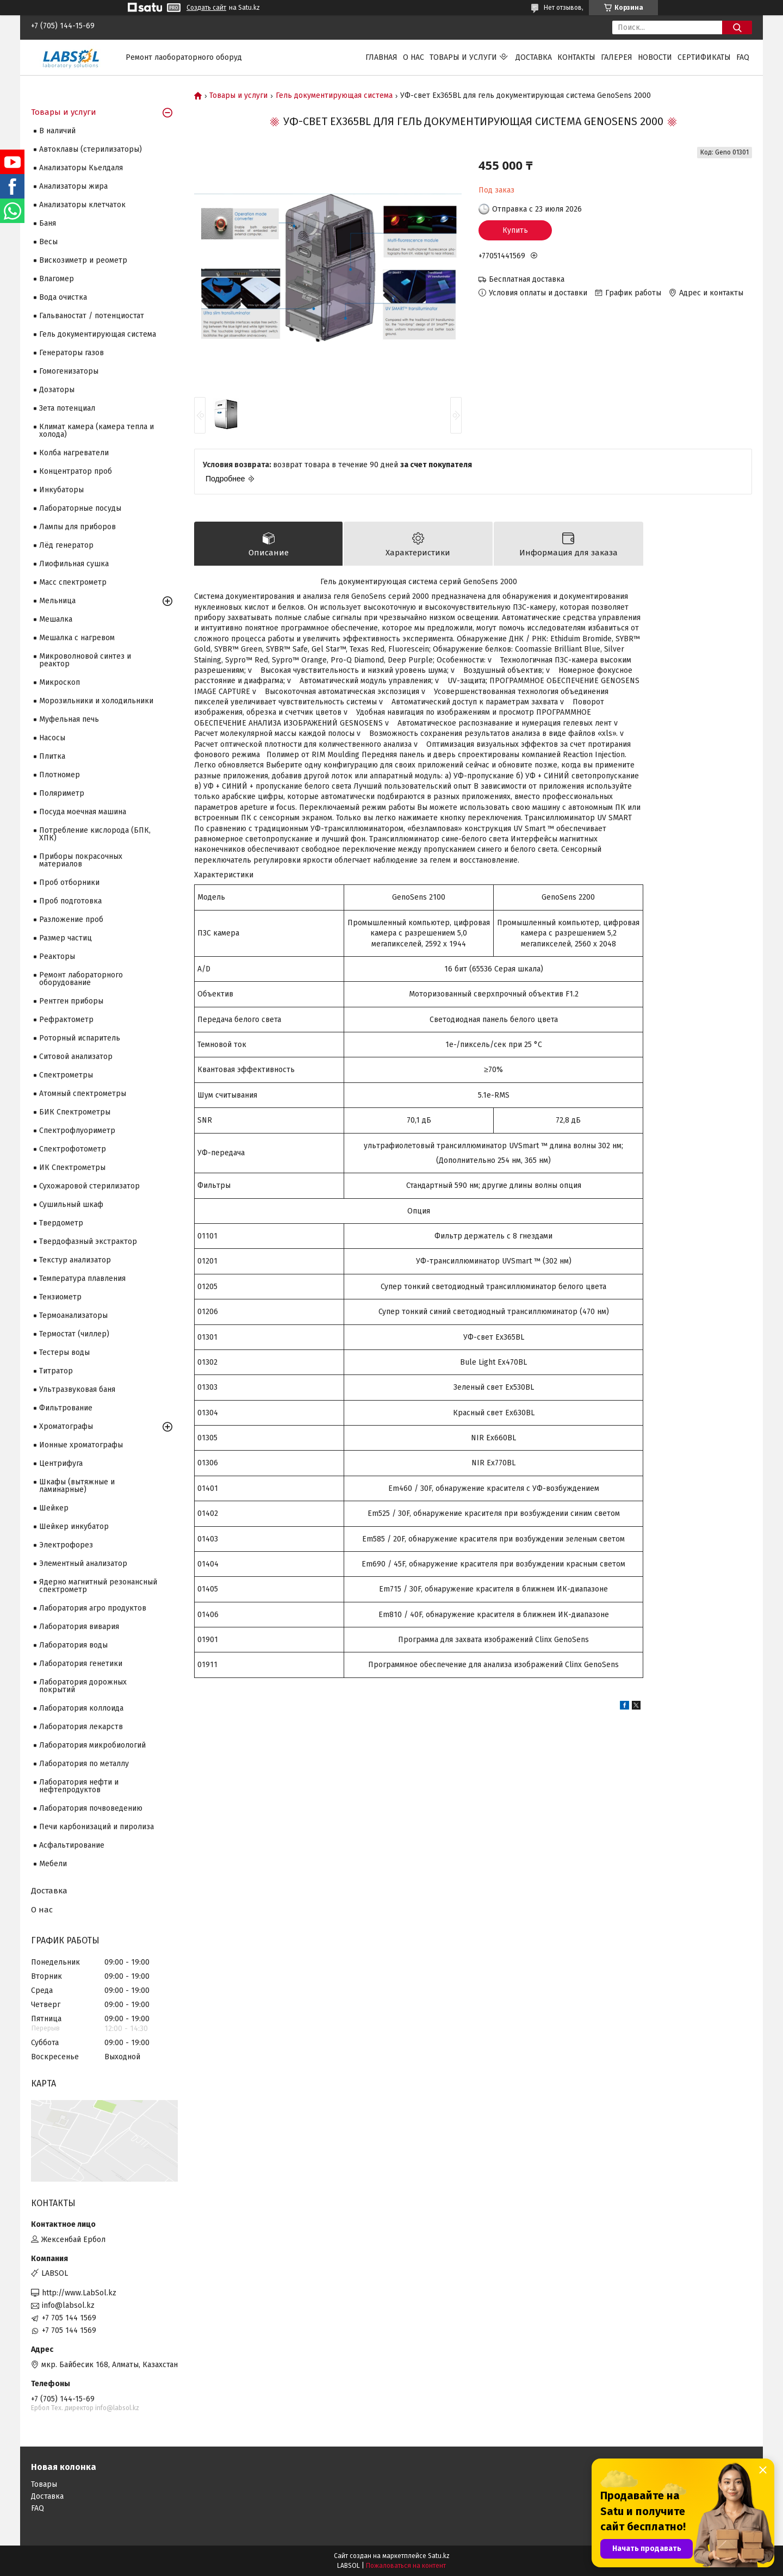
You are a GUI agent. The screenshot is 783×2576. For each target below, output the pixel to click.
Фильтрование (65, 1408)
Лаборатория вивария (79, 1626)
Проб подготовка (70, 901)
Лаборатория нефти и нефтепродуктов (79, 1786)
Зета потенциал (67, 408)
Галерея (616, 57)
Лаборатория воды (73, 1645)
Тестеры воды (64, 1352)
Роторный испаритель (79, 1038)
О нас (413, 57)
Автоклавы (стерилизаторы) (90, 149)
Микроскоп (59, 682)
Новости (655, 57)
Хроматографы (66, 1426)
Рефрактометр (66, 1019)
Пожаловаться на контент (406, 2565)
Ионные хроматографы (81, 1445)
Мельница (57, 600)
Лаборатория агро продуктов (92, 1608)
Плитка (52, 756)
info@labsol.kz (68, 2305)
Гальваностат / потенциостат (91, 315)
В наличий (57, 130)
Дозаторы (56, 389)
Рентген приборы (71, 1001)
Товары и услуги (463, 57)
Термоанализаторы (73, 1315)
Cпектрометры (66, 1075)
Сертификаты (704, 57)
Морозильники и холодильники (96, 700)
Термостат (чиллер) (74, 1334)
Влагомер (56, 278)
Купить (515, 230)
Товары (44, 2484)
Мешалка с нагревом (77, 637)
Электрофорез (66, 1545)
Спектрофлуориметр (77, 1130)
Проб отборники (69, 882)
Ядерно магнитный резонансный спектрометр (98, 1585)
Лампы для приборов (77, 526)
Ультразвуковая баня (77, 1389)
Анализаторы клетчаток (82, 204)
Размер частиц (65, 938)
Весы (48, 241)
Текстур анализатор (75, 1260)
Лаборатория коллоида (81, 1708)
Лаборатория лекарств (81, 1726)
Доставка (533, 57)
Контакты (576, 57)
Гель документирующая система (334, 96)
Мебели (53, 1863)
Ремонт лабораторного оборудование (81, 978)
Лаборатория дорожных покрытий (83, 1685)
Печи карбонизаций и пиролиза (96, 1826)
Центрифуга (61, 1463)
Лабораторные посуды (80, 508)
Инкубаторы (61, 489)
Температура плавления (82, 1278)
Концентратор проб (75, 471)
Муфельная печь (69, 719)
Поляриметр (61, 793)
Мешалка (55, 619)
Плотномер (59, 774)
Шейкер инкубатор (74, 1526)
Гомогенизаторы (68, 371)
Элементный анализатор (83, 1563)
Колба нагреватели (74, 452)
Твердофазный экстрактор (88, 1241)
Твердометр (61, 1223)
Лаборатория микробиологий (92, 1745)
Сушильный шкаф (71, 1204)
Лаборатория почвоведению (90, 1808)
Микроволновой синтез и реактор (85, 660)
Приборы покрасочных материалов (80, 860)
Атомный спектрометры (82, 1093)
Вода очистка (63, 297)
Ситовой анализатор (76, 1056)
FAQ (742, 57)
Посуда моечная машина (82, 811)
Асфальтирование (71, 1845)
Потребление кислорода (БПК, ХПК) (95, 834)
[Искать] (737, 27)
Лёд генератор (66, 545)
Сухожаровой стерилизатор (89, 1186)
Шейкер (54, 1508)
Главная (381, 57)
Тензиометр (60, 1297)
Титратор (56, 1371)
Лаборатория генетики (80, 1663)
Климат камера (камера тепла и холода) (96, 430)
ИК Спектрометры (72, 1167)
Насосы (52, 737)
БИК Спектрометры (74, 1112)
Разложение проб (71, 919)
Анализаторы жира (73, 186)
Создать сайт (206, 7)
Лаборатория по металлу (84, 1763)
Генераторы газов (71, 352)
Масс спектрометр (73, 582)
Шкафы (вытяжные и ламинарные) (77, 1485)
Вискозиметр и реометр (83, 260)
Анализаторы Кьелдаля (81, 167)
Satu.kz (439, 2556)
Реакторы (57, 956)
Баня (47, 223)
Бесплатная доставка (526, 279)
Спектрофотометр (72, 1149)
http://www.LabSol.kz (79, 2293)
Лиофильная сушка (74, 563)
